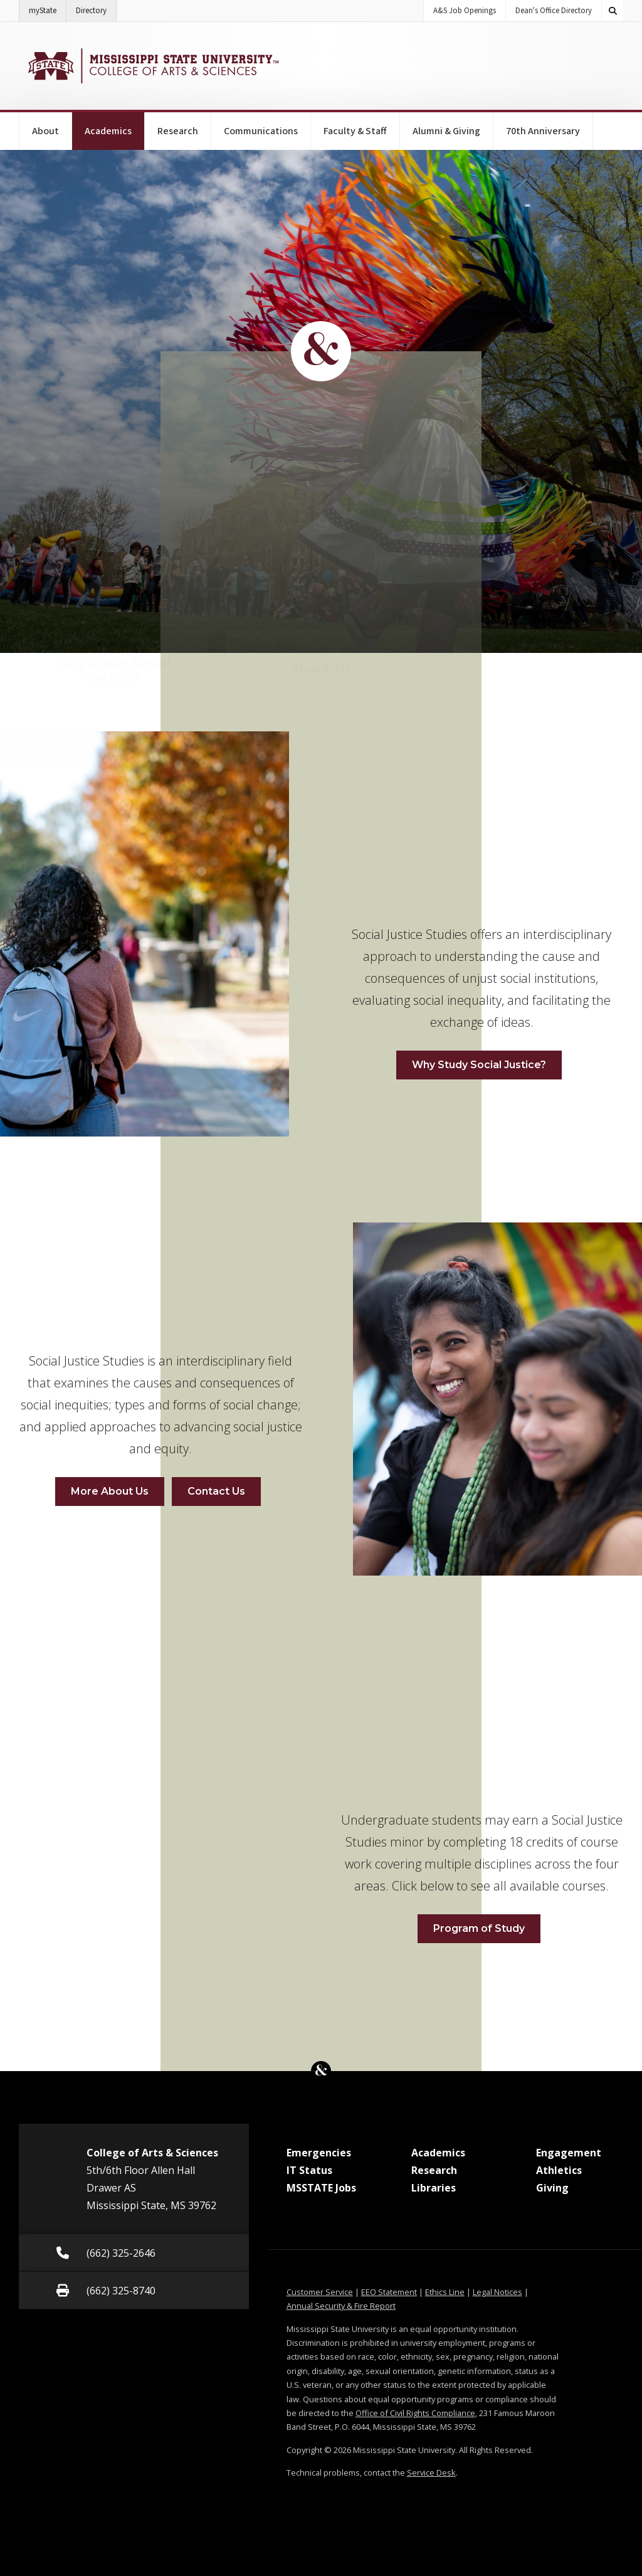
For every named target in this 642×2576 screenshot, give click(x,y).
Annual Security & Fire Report (341, 2305)
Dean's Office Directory (553, 10)
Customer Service (320, 2292)
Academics (115, 125)
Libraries (433, 2188)
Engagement (568, 2153)
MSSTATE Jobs (321, 2188)
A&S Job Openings (464, 10)
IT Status (309, 2170)
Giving (552, 2188)
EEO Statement (389, 2292)
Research (177, 131)
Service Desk (431, 2472)
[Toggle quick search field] (612, 10)
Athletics (559, 2170)
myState (47, 8)
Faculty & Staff (355, 131)
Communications (261, 131)
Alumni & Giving (446, 131)
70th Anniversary (543, 131)
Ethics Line (445, 2292)
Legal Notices (497, 2292)
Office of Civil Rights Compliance (415, 2413)
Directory (96, 8)
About (45, 131)
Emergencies (319, 2153)
